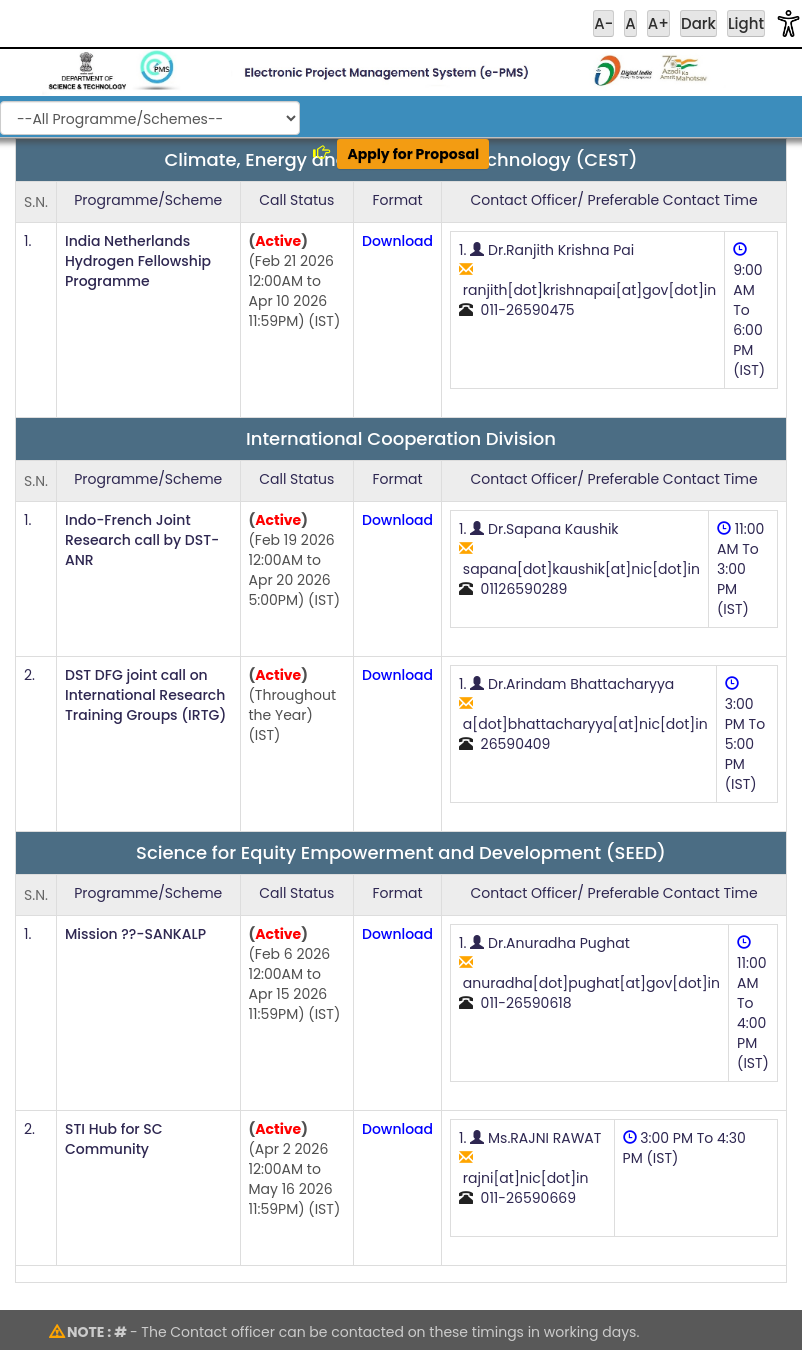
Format (397, 200)
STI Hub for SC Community (114, 1139)
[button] (788, 23)
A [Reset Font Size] (630, 23)
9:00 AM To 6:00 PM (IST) (749, 311)
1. (27, 241)
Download (397, 241)
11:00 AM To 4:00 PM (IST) (753, 1004)
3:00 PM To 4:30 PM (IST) (684, 1148)
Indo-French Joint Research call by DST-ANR (142, 540)
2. (29, 675)
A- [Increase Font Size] (603, 23)
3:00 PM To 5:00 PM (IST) (745, 735)
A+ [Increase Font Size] (658, 23)
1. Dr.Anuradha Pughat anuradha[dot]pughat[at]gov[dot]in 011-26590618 (589, 973)
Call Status (296, 200)
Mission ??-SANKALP (135, 934)
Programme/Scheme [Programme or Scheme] (148, 200)
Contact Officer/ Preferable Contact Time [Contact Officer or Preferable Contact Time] (613, 200)
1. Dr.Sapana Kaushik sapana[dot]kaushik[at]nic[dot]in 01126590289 (579, 559)
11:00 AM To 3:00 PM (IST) (740, 569)
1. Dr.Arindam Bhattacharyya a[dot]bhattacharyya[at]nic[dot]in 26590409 (583, 714)
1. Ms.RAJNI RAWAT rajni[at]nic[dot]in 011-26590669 (530, 1168)
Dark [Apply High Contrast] (698, 23)
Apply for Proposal (413, 154)
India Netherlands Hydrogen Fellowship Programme (138, 261)
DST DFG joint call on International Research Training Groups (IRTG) (145, 695)
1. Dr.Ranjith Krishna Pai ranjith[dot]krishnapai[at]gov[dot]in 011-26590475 (587, 280)
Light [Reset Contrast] (746, 23)
